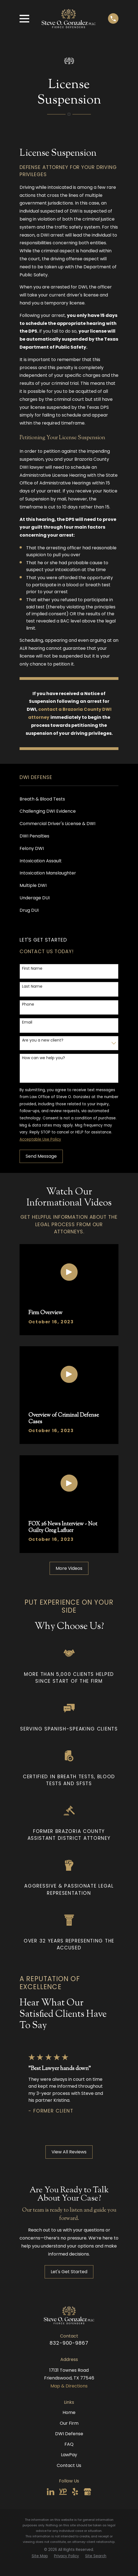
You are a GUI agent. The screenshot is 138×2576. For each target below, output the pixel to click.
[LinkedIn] (50, 2491)
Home (69, 2412)
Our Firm (69, 2423)
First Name (32, 968)
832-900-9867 (69, 2342)
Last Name (32, 986)
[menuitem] (69, 799)
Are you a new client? (42, 1040)
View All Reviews (69, 2152)
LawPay (69, 2455)
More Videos (69, 1568)
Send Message (41, 1156)
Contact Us (69, 2465)
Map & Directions (69, 2386)
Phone (28, 1004)
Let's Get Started (69, 2271)
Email (27, 1022)
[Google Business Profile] (87, 2491)
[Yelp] (75, 2491)
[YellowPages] (63, 2491)
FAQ (69, 2444)
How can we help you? (43, 1058)
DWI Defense (69, 2434)
